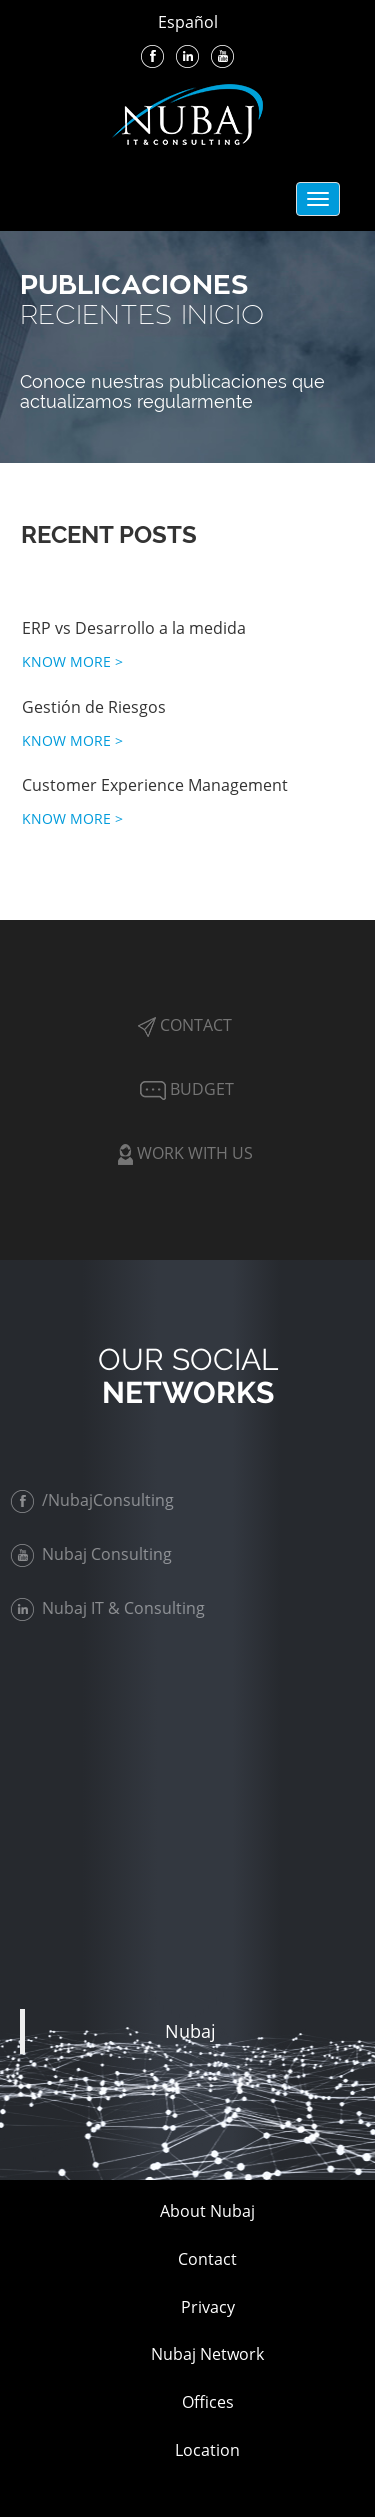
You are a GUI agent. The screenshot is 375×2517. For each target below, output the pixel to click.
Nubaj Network (207, 2354)
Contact (185, 1025)
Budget (185, 1089)
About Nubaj (207, 2211)
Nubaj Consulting (93, 1554)
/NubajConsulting (94, 1500)
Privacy (208, 2307)
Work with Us (185, 1153)
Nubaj (190, 2031)
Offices (208, 2402)
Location (207, 2450)
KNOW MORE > (72, 661)
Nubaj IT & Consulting (110, 1608)
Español (188, 22)
